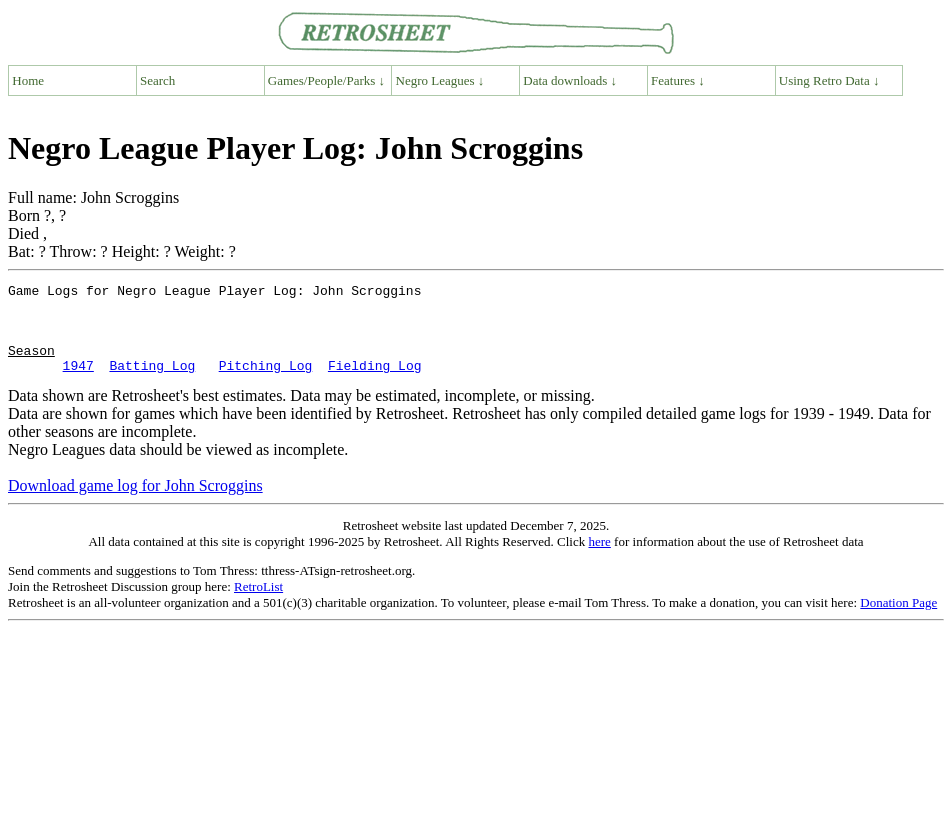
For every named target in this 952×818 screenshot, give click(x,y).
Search (157, 80)
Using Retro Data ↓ (829, 80)
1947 (78, 383)
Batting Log (152, 383)
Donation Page (898, 620)
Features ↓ (678, 80)
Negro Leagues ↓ (440, 80)
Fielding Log (375, 383)
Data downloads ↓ (570, 80)
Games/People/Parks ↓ (326, 80)
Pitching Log (266, 383)
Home (28, 80)
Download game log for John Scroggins (135, 503)
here (599, 559)
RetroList (258, 604)
